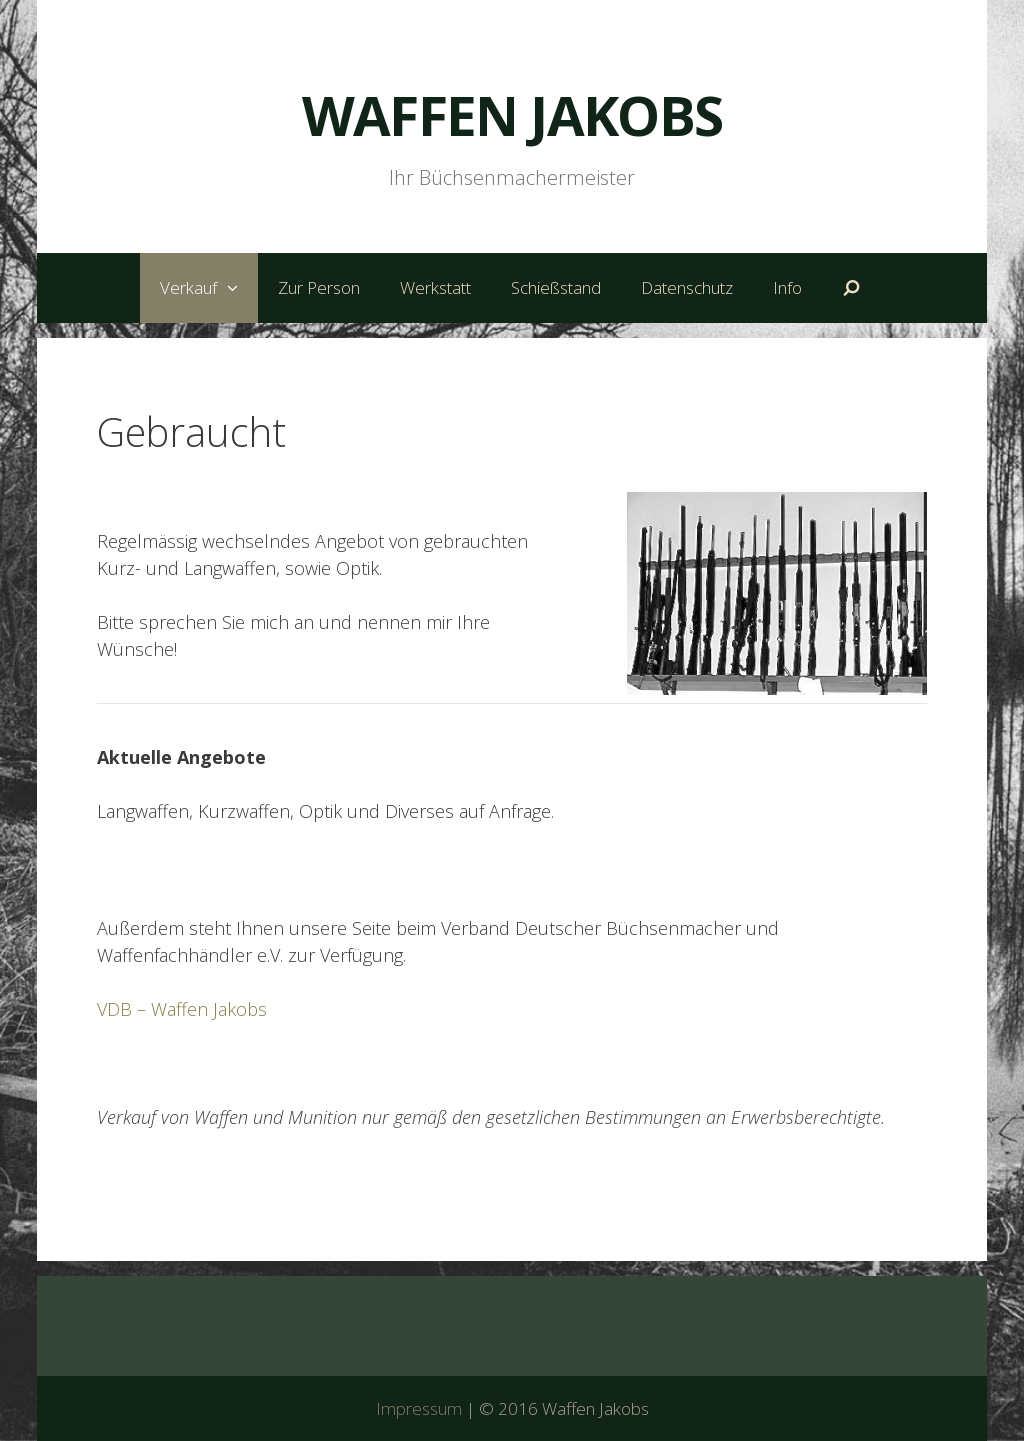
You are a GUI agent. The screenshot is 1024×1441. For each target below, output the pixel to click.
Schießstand (556, 287)
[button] (237, 288)
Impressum (419, 1408)
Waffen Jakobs (512, 115)
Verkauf (209, 288)
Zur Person (319, 287)
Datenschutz (687, 287)
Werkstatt (435, 287)
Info (787, 287)
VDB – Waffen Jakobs (182, 1009)
